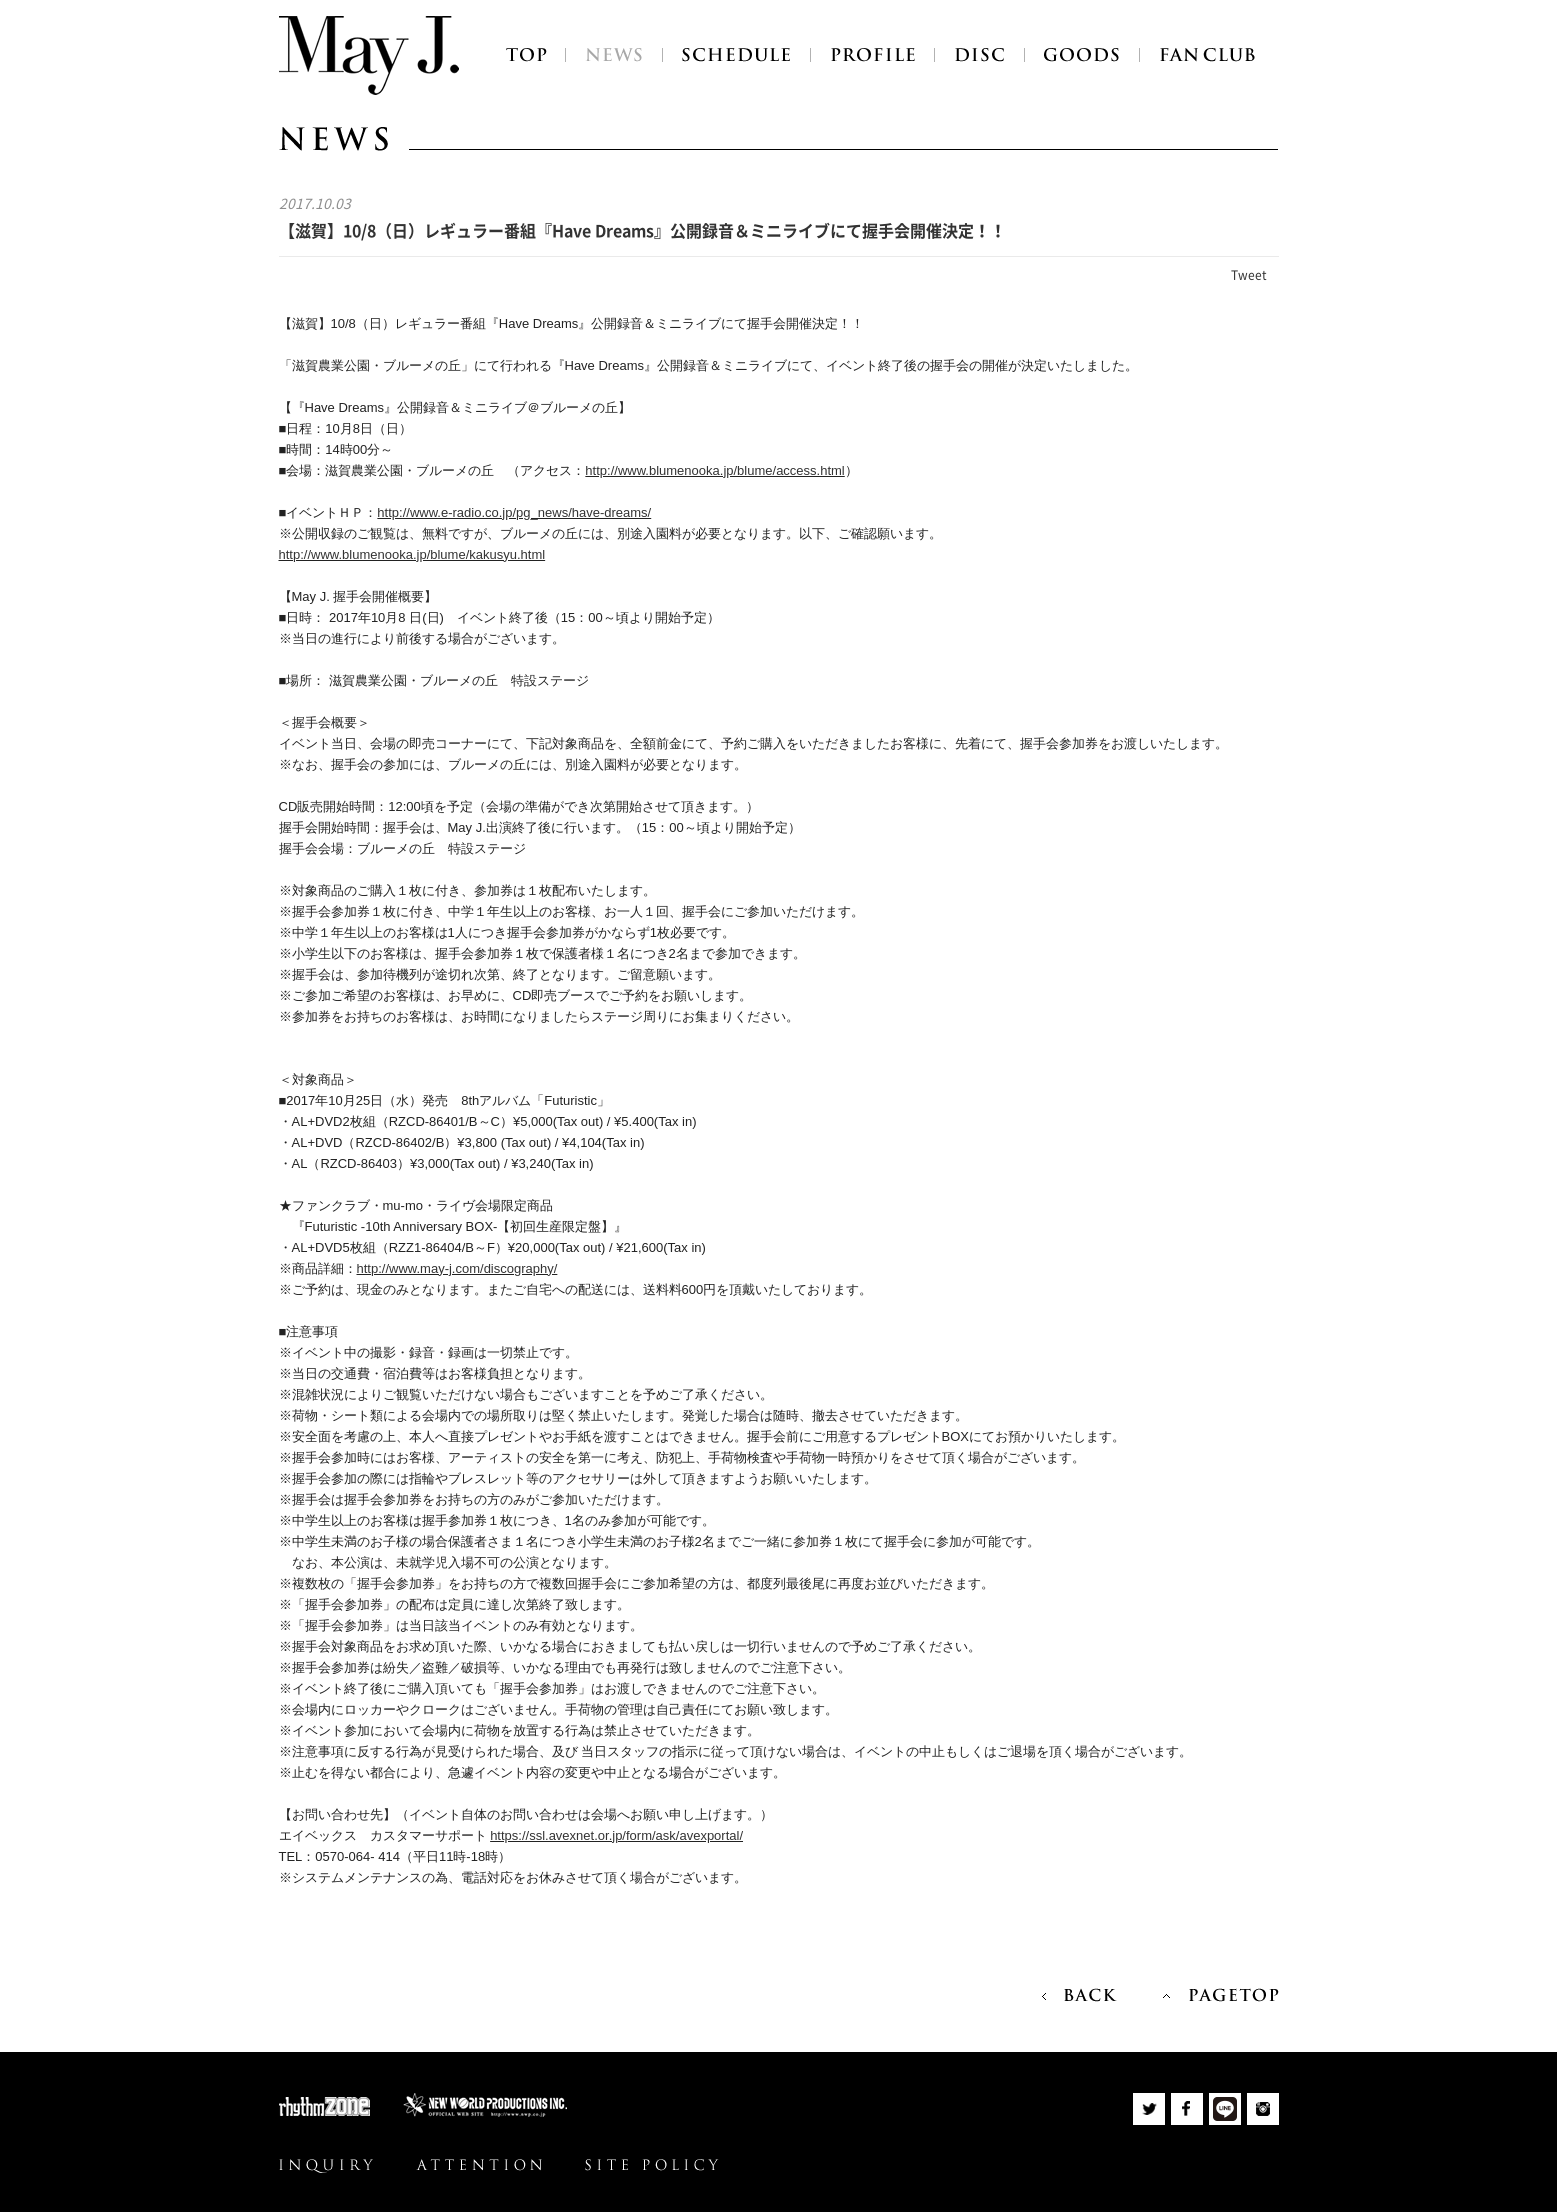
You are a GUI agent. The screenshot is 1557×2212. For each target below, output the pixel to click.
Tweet (1249, 275)
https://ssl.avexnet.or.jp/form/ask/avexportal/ (616, 1835)
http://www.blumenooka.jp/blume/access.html (714, 470)
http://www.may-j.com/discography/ (457, 1268)
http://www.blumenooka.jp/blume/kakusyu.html (412, 554)
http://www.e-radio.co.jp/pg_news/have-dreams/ (514, 512)
